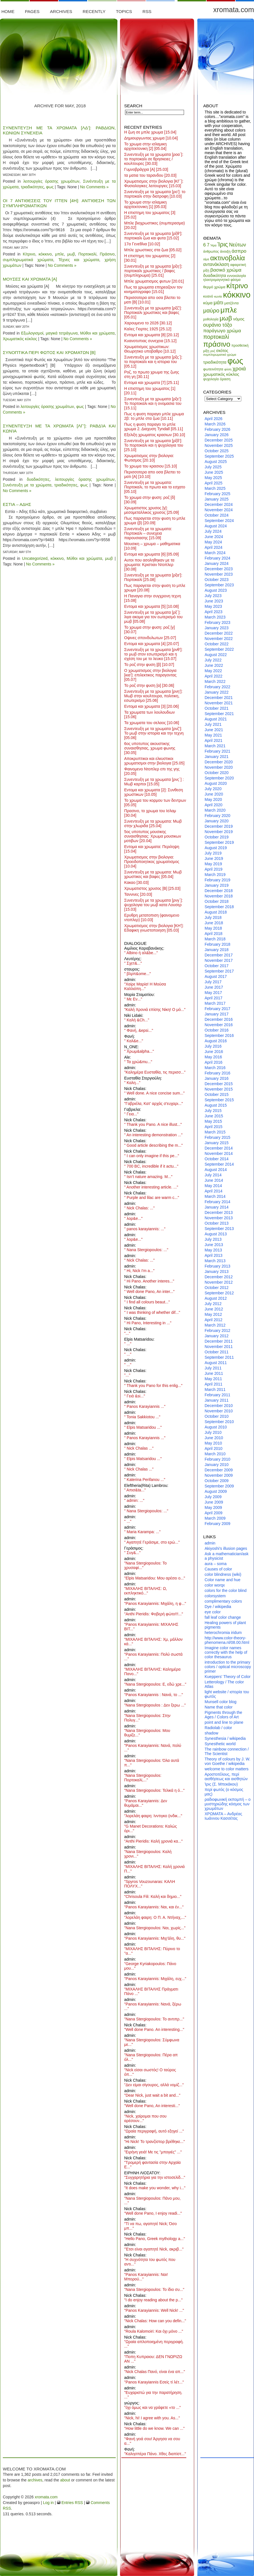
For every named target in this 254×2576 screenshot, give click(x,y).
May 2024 (213, 542)
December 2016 (219, 1019)
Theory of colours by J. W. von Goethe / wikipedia (227, 1761)
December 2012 (219, 1277)
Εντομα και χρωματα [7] (151, 382)
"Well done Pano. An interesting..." (154, 2029)
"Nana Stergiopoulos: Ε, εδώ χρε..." (155, 1684)
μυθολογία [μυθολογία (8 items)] (210, 319)
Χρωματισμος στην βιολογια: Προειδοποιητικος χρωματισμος (151, 861)
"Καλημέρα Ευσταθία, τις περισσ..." (154, 1072)
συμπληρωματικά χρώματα (28, 259)
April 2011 (213, 1384)
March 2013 (215, 1260)
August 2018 (216, 912)
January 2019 (217, 885)
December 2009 (219, 1470)
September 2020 (219, 778)
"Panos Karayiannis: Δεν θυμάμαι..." (145, 1803)
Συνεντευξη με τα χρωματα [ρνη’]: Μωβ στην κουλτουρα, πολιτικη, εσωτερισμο (153, 696)
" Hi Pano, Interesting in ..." (147, 1323)
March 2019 (215, 874)
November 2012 (219, 1282)
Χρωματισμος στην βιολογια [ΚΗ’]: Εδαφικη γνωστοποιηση (154, 927)
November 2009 (219, 1475)
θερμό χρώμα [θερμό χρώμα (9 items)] (214, 287)
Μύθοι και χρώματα (97, 333)
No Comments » (94, 187)
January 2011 (217, 1400)
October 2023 (217, 579)
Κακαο (136, 882)
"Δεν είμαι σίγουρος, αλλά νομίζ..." (154, 2085)
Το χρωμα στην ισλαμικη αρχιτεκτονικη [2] (145, 146)
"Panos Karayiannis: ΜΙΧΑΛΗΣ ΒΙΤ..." (151, 1626)
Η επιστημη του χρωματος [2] (149, 258)
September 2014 (219, 1164)
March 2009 (215, 1518)
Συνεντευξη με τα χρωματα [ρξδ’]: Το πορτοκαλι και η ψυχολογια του (153, 445)
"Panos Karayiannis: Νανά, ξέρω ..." (152, 2006)
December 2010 (219, 1405)
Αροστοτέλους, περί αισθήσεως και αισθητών (226, 1776)
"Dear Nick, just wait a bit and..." (152, 2095)
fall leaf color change (223, 1617)
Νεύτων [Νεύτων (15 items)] (237, 245)
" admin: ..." (134, 1500)
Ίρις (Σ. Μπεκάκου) (221, 1784)
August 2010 (216, 1427)
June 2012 (214, 1309)
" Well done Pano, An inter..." (149, 1291)
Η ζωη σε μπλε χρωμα (150, 132)
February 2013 (217, 1266)
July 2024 (213, 531)
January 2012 (217, 1336)
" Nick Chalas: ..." (139, 1208)
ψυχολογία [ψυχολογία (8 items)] (211, 379)
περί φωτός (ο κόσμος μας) (224, 1791)
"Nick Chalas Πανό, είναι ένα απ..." (154, 2371)
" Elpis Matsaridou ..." (143, 1427)
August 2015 (216, 1105)
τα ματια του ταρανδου (150, 175)
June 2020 (214, 794)
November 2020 (219, 767)
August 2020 (216, 783)
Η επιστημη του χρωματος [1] (149, 390)
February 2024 (217, 558)
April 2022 (213, 676)
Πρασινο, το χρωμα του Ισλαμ (150, 813)
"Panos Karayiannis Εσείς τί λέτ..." (154, 2382)
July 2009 (213, 1497)
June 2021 (214, 729)
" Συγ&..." (132, 1552)
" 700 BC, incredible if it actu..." (151, 1166)
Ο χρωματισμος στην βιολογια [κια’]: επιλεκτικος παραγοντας (150, 675)
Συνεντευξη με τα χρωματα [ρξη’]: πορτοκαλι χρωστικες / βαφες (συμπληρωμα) (153, 271)
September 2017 (219, 971)
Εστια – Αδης (17, 504)
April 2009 (213, 1513)
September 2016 (219, 1035)
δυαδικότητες (38, 479)
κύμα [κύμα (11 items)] (208, 302)
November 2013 (219, 1218)
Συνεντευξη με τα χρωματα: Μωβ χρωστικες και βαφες (153, 874)
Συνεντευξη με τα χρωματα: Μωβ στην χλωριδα (153, 823)
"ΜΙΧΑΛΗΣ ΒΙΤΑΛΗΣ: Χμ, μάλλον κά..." (153, 1641)
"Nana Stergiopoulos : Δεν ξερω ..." (155, 1705)
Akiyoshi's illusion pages (226, 1548)
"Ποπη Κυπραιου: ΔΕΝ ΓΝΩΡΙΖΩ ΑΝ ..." (153, 2358)
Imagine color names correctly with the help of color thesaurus (226, 1652)
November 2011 (219, 1346)
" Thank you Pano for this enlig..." (153, 1385)
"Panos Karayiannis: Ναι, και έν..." (153, 1907)
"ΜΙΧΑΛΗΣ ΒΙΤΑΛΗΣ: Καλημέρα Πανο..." (152, 1671)
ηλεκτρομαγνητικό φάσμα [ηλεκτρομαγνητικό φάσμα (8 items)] (221, 280)
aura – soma (216, 1563)
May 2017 (213, 992)
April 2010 (213, 1448)
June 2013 (214, 1244)
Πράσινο (107, 254)
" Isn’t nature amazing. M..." (148, 1176)
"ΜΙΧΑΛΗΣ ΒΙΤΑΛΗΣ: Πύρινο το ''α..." (152, 1951)
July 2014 (213, 1175)
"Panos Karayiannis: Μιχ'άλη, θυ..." (154, 1938)
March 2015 (215, 1132)
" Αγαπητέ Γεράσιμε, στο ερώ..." (152, 1542)
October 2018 (217, 901)
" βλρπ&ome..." (137, 973)
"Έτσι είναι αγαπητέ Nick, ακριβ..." (154, 2249)
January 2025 (217, 499)
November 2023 (219, 574)
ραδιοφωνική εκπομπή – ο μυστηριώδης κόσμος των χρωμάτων (228, 1804)
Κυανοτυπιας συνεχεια (150, 340)
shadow (211, 1733)
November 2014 (219, 1153)
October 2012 (217, 1287)
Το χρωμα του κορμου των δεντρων (155, 802)
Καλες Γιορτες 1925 (147, 329)
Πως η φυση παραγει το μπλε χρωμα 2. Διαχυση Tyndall (153, 426)
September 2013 (219, 1228)
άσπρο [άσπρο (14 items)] (239, 251)
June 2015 (214, 1116)
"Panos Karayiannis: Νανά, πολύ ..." (152, 1747)
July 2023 (213, 595)
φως (50, 187)
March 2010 (215, 1454)
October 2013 (217, 1223)
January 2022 (217, 692)
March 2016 (215, 1067)
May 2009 (213, 1507)
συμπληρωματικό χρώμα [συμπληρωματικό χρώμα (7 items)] (219, 354)
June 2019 (214, 858)
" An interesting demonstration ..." (153, 1135)
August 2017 (216, 976)
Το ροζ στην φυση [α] (149, 685)
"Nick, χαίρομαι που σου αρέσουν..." (145, 2118)
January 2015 (217, 1142)
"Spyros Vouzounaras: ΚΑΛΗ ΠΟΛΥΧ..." (149, 1883)
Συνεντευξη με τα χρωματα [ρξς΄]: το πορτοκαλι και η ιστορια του (153, 361)
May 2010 (213, 1443)
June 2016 (214, 1051)
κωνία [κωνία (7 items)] (218, 296)
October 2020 (217, 772)
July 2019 (213, 853)
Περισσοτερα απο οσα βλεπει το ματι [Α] (152, 474)
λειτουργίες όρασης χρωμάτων (51, 181)
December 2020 (219, 762)
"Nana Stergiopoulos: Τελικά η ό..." (154, 1790)
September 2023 (219, 585)
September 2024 (219, 520)
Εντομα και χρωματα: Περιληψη (151, 848)
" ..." (128, 1343)
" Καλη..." (132, 1082)
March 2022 (215, 681)
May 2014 (213, 1185)
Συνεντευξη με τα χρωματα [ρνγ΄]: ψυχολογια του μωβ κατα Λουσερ (153, 905)
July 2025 (213, 467)
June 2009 (214, 1502)
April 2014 (213, 1191)
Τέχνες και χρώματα (78, 259)
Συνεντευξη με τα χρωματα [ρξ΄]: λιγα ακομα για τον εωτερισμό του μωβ (153, 617)
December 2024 (219, 504)
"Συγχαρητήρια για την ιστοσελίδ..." (154, 2177)
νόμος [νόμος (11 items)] (238, 318)
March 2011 (215, 1389)
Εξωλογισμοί (32, 333)
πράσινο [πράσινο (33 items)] (216, 344)
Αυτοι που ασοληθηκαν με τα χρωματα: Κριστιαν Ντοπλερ (149, 564)
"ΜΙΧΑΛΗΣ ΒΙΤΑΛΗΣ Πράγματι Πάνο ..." (151, 1991)
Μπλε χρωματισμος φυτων (154, 281)
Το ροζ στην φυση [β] (149, 664)
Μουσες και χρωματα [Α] (30, 279)
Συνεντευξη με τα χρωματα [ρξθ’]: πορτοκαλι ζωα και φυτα (153, 235)
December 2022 (219, 633)
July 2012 (213, 1303)
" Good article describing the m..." (153, 1145)
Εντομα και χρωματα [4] (151, 643)
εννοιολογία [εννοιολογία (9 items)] (236, 276)
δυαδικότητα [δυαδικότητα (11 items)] (214, 275)
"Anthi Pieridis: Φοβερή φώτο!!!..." (153, 1614)
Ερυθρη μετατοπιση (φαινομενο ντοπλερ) (151, 917)
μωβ (71, 254)
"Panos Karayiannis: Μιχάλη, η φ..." (155, 1603)
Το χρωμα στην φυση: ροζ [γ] (149, 629)
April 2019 (213, 869)
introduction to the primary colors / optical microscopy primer (228, 1666)
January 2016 (217, 1078)
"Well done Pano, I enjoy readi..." (153, 2213)
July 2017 (213, 982)
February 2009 (217, 1523)
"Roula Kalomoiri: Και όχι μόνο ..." (153, 2331)
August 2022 (216, 654)
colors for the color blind (226, 1590)
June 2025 (214, 472)
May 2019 (213, 864)
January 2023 (217, 628)
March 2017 (215, 1003)
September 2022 (219, 649)
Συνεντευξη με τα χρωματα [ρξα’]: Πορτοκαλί (153, 577)
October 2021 (217, 708)
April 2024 (213, 547)
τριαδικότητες (32, 187)
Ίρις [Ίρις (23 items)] (223, 244)
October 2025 (217, 451)
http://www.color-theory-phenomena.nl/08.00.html (227, 1640)
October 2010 (217, 1416)
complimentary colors (223, 1601)
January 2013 (217, 1271)
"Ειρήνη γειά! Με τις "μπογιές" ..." (153, 2152)
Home (7, 11)
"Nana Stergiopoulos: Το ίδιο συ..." (154, 2289)
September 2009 (219, 1486)
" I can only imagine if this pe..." (151, 1155)
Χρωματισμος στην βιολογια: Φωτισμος (149, 457)
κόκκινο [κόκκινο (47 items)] (236, 294)
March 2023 (215, 617)
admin (210, 1543)
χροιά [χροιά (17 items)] (239, 369)
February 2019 (217, 880)
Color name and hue (222, 1580)
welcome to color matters (227, 1769)
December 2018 (219, 890)
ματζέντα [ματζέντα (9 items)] (231, 303)
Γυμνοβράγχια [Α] (146, 169)
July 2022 (213, 660)
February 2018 (217, 944)
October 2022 (217, 644)
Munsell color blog (221, 1701)
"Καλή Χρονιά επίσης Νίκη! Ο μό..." (154, 1009)
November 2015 (219, 1089)
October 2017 (217, 965)
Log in (48, 2502)
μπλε (59, 254)
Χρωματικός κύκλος (20, 339)
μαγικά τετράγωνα (62, 333)
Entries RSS (71, 2502)
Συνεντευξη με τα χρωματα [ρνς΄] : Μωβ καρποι (154, 781)
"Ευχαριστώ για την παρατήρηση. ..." (153, 2394)
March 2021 (215, 746)
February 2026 (217, 429)
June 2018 (214, 923)
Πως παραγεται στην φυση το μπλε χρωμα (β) (154, 520)
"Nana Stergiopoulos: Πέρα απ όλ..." (151, 2057)
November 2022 (219, 638)
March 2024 (215, 552)
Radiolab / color (218, 1727)
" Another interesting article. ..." (151, 1187)
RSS (147, 11)
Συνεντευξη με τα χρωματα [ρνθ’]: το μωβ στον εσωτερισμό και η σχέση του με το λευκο (153, 654)
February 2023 (217, 622)
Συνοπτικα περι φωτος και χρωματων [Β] (49, 352)
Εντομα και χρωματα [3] (151, 706)
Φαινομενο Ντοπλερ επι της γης (151, 771)
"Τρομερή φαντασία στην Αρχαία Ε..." (152, 2164)
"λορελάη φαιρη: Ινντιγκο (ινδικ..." (153, 1816)
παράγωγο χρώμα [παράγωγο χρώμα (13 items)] (222, 330)
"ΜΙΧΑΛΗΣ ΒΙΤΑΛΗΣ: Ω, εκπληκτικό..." (145, 1590)
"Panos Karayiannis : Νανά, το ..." (153, 1694)
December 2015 (219, 1083)
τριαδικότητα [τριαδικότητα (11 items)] (214, 362)
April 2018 (213, 933)
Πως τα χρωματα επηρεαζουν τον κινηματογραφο (153, 289)
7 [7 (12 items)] (208, 244)
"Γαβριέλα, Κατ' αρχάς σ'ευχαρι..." (153, 1103)
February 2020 (217, 815)
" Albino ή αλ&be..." (141, 953)
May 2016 (213, 1057)
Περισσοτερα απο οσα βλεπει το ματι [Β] (152, 299)
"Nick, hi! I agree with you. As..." (152, 2418)
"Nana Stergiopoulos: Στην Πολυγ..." (147, 1717)
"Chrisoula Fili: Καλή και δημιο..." (152, 1896)
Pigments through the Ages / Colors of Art (223, 1714)
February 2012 (217, 1330)
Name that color (219, 1707)
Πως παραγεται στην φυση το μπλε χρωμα (154, 587)
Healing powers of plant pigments (225, 1624)
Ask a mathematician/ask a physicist (227, 1556)
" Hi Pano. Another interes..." (149, 1281)
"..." (127, 1333)
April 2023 (213, 611)
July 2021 (213, 724)
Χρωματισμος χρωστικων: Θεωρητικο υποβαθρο (150, 348)
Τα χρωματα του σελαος (151, 722)
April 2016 (213, 1062)
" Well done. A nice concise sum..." (154, 1093)
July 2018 (213, 917)
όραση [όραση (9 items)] (225, 379)
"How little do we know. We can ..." (154, 2428)
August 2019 (216, 847)
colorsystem (215, 1596)
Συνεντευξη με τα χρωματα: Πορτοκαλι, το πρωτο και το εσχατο (154, 487)
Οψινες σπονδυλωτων (150, 637)
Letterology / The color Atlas (224, 1684)
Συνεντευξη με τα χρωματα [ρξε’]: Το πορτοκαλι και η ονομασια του (153, 403)
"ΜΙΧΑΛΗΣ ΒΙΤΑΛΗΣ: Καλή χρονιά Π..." (154, 1868)
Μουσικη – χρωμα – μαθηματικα (152, 545)
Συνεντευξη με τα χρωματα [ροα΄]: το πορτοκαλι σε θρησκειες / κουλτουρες (153, 159)
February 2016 (217, 1073)
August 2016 (216, 1041)
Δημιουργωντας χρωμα (151, 138)
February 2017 (217, 1008)
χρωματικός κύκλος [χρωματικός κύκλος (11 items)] (221, 374)
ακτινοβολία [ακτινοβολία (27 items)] (227, 258)
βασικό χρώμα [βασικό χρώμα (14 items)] (225, 270)
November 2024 (219, 510)
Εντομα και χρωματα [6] (151, 554)
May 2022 (213, 670)
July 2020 (213, 788)
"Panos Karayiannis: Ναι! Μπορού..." (146, 2276)
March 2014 (215, 1196)
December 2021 (219, 697)
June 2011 (214, 1373)
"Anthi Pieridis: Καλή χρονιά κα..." (153, 1841)
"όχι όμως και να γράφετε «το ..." (152, 2407)
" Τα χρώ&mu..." (138, 1061)
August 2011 (216, 1362)
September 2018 (219, 906)
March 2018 (215, 939)
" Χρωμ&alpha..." (139, 1051)
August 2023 (216, 590)
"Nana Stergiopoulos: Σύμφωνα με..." (151, 2042)
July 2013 (213, 1239)
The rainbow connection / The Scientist (227, 1751)
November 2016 (219, 1024)
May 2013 (213, 1250)
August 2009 (216, 1491)
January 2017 (217, 1014)
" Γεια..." (131, 1114)
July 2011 (213, 1368)
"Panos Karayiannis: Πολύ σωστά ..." (153, 1656)
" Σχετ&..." (133, 963)
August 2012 (216, 1298)
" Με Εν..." (133, 999)
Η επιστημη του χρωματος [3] (149, 214)
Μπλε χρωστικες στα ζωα (152, 250)
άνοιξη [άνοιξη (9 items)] (225, 251)
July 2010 (213, 1432)
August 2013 (216, 1234)
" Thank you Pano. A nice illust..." (153, 1124)
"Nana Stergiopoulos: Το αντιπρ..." (154, 2019)
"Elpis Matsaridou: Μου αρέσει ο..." (154, 1578)
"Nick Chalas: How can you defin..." (155, 2321)
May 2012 (213, 1314)
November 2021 (219, 703)
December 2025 (219, 440)
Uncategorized (34, 558)
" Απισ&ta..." (135, 1490)
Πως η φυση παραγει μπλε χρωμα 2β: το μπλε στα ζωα (154, 416)
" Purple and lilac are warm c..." (151, 1197)
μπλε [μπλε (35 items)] (228, 310)
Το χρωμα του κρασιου (150, 466)
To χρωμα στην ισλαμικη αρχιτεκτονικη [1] (145, 204)
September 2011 (219, 1357)
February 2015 (217, 1137)
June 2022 (214, 665)
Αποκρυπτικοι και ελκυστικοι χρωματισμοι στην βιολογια (154, 760)
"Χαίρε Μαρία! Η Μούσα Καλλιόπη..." (145, 986)
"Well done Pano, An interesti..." (152, 2105)
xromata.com (233, 10)
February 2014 (217, 1201)
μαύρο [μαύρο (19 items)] (211, 310)
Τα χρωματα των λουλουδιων (149, 714)
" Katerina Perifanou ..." (144, 1479)
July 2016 (213, 1046)
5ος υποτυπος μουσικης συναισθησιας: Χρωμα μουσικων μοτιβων (152, 836)
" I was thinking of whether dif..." (152, 1312)
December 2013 (219, 1212)
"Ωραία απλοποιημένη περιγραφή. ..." (154, 2343)
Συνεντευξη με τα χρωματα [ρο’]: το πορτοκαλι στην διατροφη (154, 193)
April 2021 (213, 740)
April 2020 (213, 805)
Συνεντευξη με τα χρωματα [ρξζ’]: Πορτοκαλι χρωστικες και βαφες (153, 312)
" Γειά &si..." (134, 1396)
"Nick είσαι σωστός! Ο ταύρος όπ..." (150, 2072)
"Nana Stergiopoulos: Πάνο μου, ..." (152, 2200)
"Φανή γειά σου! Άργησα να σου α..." (152, 2441)
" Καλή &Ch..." (136, 1020)
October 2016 (217, 1030)
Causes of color (218, 1569)
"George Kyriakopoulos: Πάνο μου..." (150, 1965)
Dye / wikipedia (218, 1606)
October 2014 (217, 1159)
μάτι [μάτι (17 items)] (218, 302)
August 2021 (216, 719)
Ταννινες (138, 894)
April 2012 (213, 1320)
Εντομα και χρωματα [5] (151, 606)
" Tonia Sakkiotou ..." (142, 1417)
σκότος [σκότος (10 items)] (222, 350)
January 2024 (217, 563)
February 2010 (217, 1459)
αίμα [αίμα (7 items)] (206, 259)
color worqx (215, 1585)
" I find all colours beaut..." (147, 1302)
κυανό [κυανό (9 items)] (208, 296)
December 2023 (219, 569)
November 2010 (219, 1411)
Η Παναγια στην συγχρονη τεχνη (152, 598)
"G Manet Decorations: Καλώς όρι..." (150, 1828)
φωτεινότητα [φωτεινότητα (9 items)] (213, 369)
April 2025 (213, 483)
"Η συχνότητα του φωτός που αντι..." (149, 2261)
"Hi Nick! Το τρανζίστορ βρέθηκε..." (154, 2141)
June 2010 (214, 1438)
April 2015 (213, 1126)
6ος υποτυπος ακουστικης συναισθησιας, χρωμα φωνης (149, 748)
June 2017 (214, 987)
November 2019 (219, 831)
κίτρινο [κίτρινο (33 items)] (237, 286)
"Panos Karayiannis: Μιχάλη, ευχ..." (155, 1978)
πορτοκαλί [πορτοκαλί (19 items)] (216, 337)
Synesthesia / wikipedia (225, 1738)
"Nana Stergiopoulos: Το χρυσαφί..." (145, 1565)
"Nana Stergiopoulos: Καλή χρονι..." (148, 1853)
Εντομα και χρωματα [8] (151, 335)
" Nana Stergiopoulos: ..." (146, 1249)
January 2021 (217, 756)
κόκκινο (45, 254)
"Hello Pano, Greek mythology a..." (154, 2238)
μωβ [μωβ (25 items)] (226, 318)
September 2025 (219, 456)
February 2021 (217, 751)
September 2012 (219, 1293)
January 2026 (217, 434)
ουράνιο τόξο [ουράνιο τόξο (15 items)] (217, 325)
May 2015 (213, 1121)
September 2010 (219, 1421)
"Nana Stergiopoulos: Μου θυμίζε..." (147, 1732)
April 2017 (213, 998)
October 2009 (217, 1480)
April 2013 (213, 1255)
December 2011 (219, 1341)
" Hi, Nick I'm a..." (139, 1270)
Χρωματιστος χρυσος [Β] (152, 888)
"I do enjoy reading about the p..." (153, 2300)
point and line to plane (224, 1722)
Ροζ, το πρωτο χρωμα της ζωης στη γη (151, 374)
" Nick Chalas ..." (139, 1448)
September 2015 (219, 1100)
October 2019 (217, 837)
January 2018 (217, 949)
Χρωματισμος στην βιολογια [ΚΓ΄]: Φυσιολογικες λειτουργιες (153, 183)
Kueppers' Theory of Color (228, 1676)
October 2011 (217, 1352)
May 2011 (213, 1379)
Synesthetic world (220, 1744)
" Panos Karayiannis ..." (144, 1406)
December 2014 (219, 1148)
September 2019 (219, 842)
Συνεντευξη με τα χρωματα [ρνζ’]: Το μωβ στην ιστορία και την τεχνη (153, 733)
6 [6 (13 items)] (204, 245)
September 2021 (219, 713)
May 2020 (213, 799)
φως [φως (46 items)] (235, 360)
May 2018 (213, 928)
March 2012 (215, 1325)
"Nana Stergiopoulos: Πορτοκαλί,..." (142, 1777)
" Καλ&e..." (133, 1041)
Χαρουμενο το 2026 (148, 323)
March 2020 (215, 810)
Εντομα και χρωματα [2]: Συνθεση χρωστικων (153, 792)
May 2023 (213, 606)
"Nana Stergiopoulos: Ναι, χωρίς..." (154, 1928)
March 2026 (215, 424)
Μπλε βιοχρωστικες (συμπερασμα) (154, 225)
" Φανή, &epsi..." (138, 1030)
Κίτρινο (29, 254)
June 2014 (214, 1180)
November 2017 (219, 960)
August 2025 (216, 461)
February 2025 (217, 493)
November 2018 (219, 896)
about (65, 2480)
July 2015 (213, 1110)
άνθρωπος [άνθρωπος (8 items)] (211, 252)
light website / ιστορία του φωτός (227, 1694)
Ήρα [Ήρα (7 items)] (213, 245)
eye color (213, 1612)
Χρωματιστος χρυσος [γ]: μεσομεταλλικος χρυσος (151, 510)
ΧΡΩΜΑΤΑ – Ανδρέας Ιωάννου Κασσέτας (223, 1816)
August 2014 (216, 1169)
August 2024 (216, 526)
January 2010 (217, 1464)
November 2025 (219, 445)
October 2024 (217, 515)
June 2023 (214, 601)
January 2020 (217, 821)
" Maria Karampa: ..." (142, 1532)
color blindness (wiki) (223, 1574)
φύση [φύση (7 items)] (227, 369)
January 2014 (217, 1207)
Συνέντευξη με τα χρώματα (27, 485)
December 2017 (219, 955)
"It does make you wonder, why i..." (154, 2188)
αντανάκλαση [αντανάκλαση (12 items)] (216, 264)
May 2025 (213, 477)
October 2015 (217, 1094)
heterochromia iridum (223, 1632)
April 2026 (213, 418)
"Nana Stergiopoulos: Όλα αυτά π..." (151, 1762)
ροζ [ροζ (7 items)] (212, 351)
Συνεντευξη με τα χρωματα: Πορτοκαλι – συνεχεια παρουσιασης (148, 533)
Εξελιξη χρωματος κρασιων (154, 434)
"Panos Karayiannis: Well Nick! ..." (154, 2310)
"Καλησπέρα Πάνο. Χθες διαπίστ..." (155, 2454)
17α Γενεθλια (142, 244)
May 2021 (213, 735)
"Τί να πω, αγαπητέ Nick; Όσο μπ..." (150, 2225)
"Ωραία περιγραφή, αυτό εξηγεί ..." (154, 2131)
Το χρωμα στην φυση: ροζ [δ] (149, 499)
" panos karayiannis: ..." (144, 1229)
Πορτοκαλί (87, 254)
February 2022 (217, 687)
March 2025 (215, 488)
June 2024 (214, 536)
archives (35, 2480)
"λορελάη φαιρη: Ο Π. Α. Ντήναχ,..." (155, 1917)
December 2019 (219, 826)
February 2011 (217, 1395)
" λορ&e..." (133, 1218)
